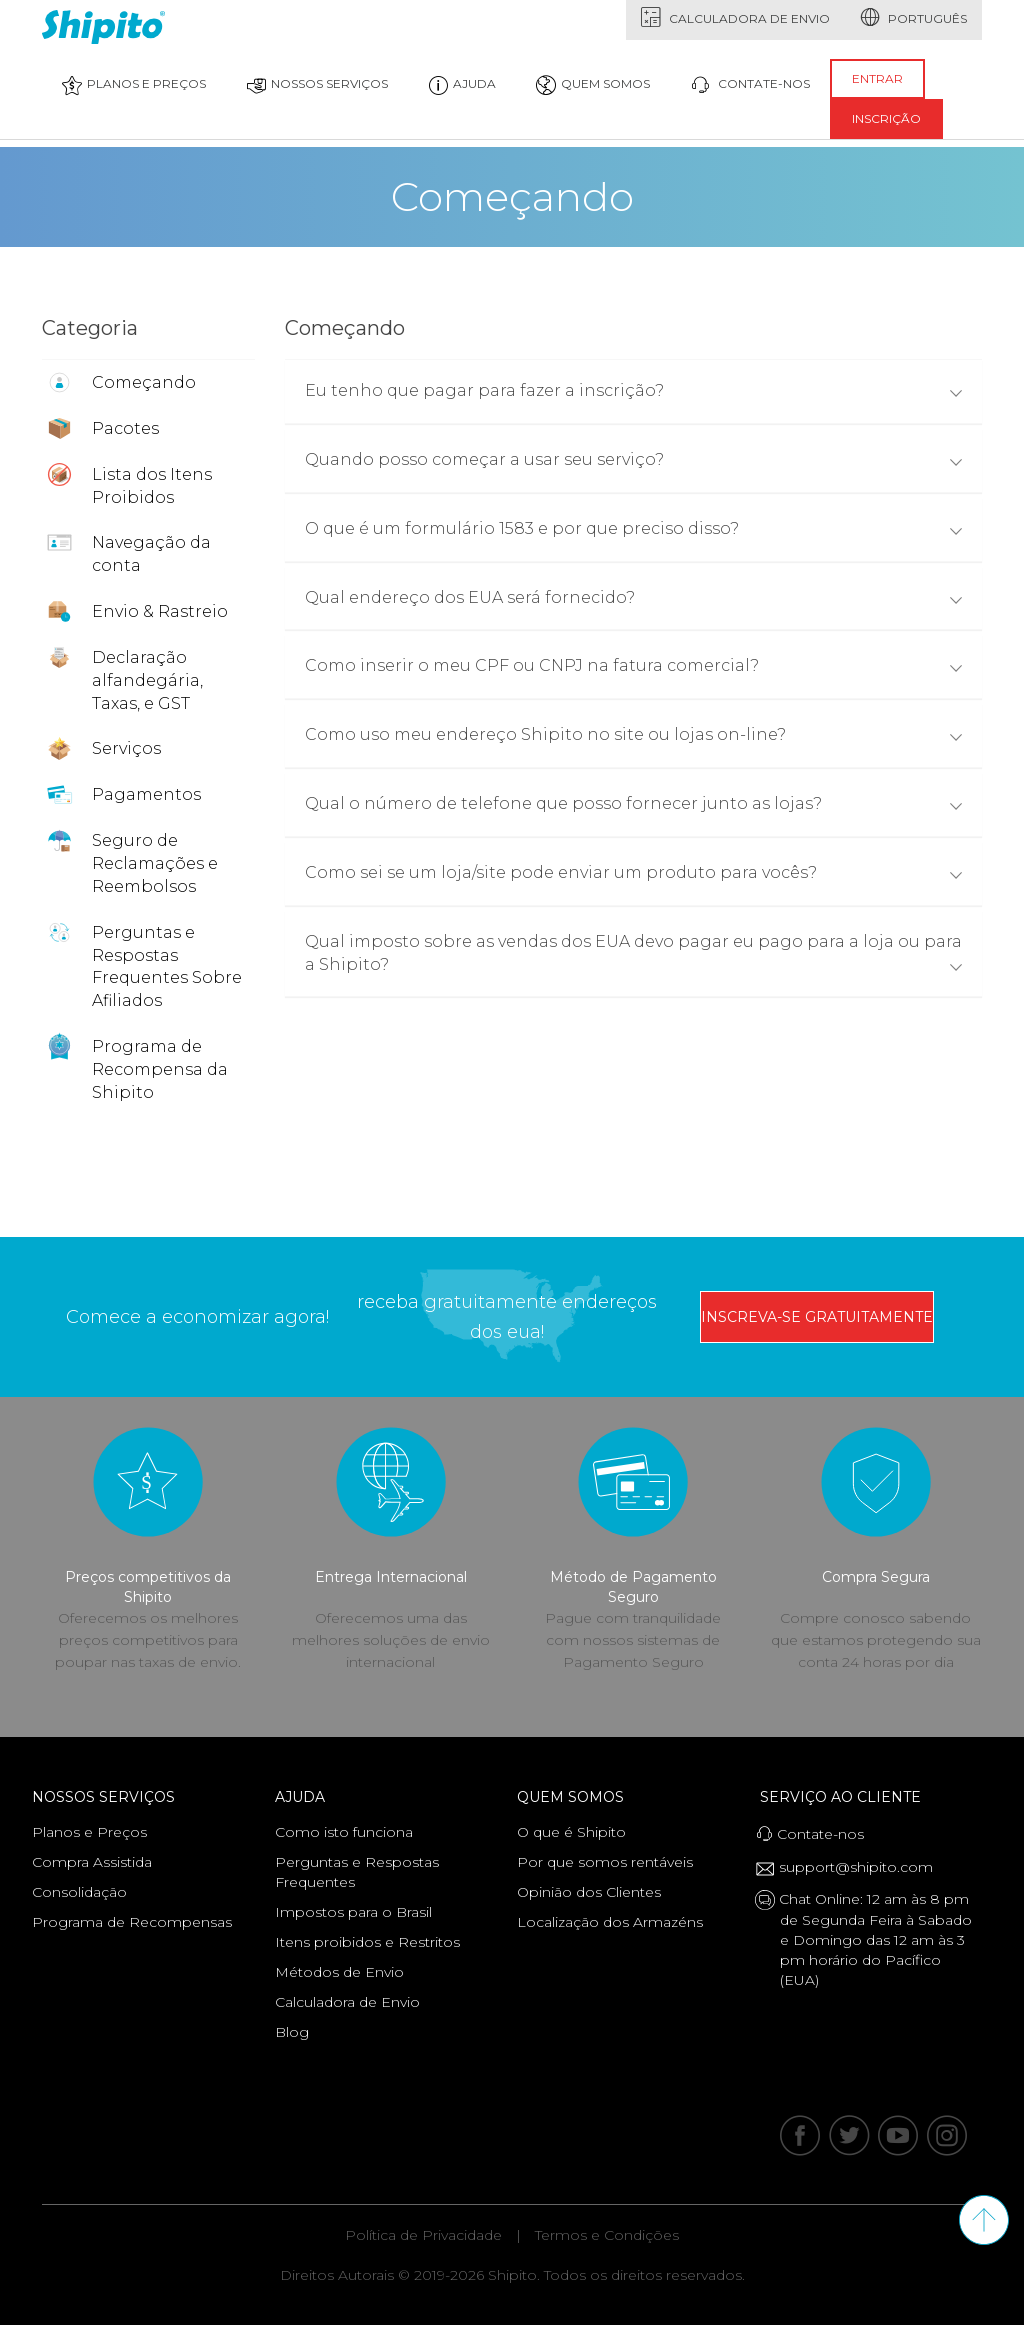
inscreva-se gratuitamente (817, 1317)
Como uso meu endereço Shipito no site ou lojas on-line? (634, 734)
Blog (292, 2032)
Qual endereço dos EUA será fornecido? (634, 597)
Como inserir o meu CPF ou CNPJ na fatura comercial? (634, 665)
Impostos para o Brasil (353, 1912)
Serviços (126, 748)
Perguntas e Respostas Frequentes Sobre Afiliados (167, 967)
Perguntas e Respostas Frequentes (357, 1872)
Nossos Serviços (317, 85)
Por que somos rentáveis (605, 1862)
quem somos (593, 85)
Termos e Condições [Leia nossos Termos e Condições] (607, 2235)
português (913, 17)
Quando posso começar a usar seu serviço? (634, 459)
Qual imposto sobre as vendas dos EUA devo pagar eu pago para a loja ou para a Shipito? (634, 953)
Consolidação (79, 1892)
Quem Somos (575, 1797)
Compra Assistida (92, 1862)
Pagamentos (146, 794)
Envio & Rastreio (160, 611)
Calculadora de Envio (735, 17)
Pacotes (125, 428)
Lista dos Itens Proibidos (152, 486)
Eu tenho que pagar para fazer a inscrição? (634, 390)
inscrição (886, 118)
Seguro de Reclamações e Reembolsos (155, 863)
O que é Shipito (571, 1832)
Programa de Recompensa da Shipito (160, 1069)
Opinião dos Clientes (589, 1892)
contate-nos (750, 85)
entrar (877, 78)
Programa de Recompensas (132, 1922)
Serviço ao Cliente (845, 1797)
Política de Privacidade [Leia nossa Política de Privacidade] (423, 2235)
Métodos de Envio (339, 1972)
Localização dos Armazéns (610, 1922)
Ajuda (462, 85)
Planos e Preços (134, 85)
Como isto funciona (344, 1832)
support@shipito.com (851, 1868)
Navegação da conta (151, 554)
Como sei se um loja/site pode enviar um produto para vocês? (634, 872)
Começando (144, 382)
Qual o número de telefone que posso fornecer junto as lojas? (634, 803)
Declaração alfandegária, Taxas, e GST (147, 680)
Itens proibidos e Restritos (367, 1942)
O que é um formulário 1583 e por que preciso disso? (634, 528)
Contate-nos (817, 1833)
